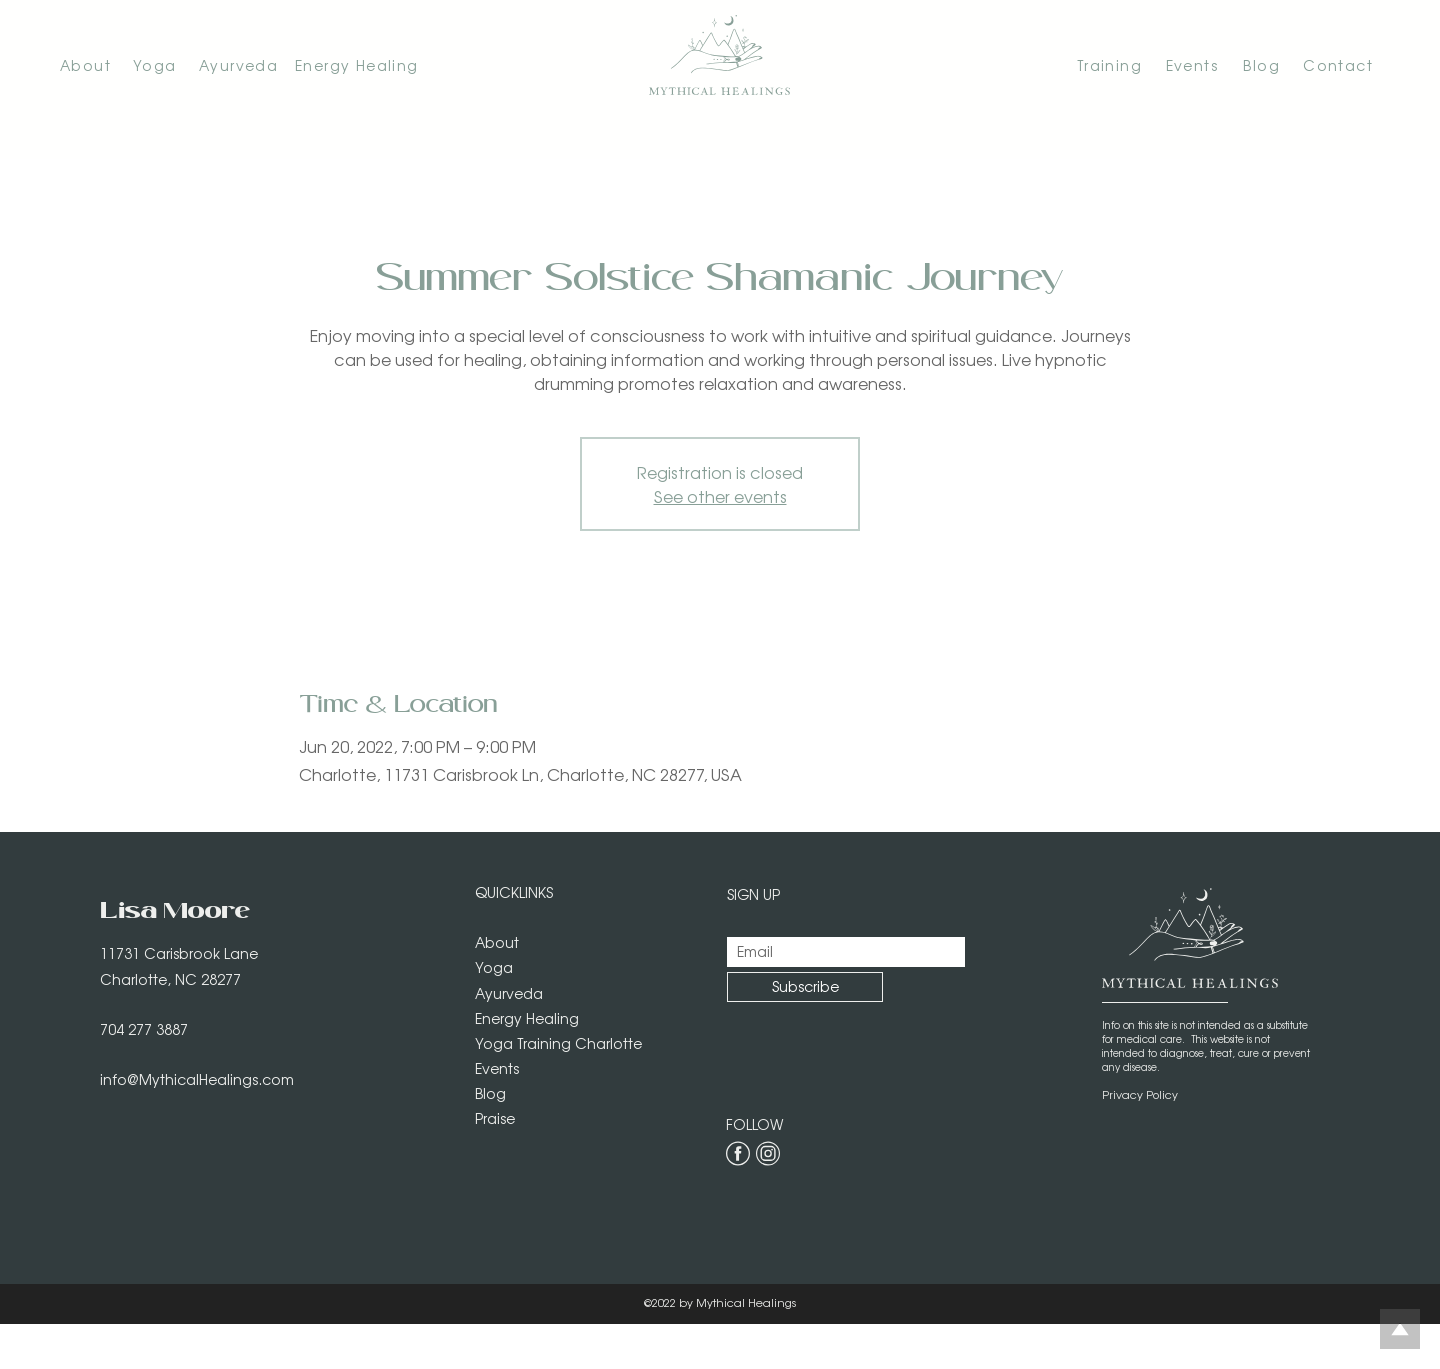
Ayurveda (509, 993)
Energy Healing (527, 1018)
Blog (490, 1093)
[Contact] (1332, 65)
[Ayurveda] (247, 65)
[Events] (1186, 65)
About (497, 942)
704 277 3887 (144, 1029)
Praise (495, 1118)
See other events (720, 496)
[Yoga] (165, 65)
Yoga (494, 967)
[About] (96, 65)
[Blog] (1253, 65)
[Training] (1082, 65)
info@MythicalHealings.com (197, 1079)
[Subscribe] (805, 987)
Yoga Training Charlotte (558, 1043)
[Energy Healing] (365, 65)
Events (497, 1068)
